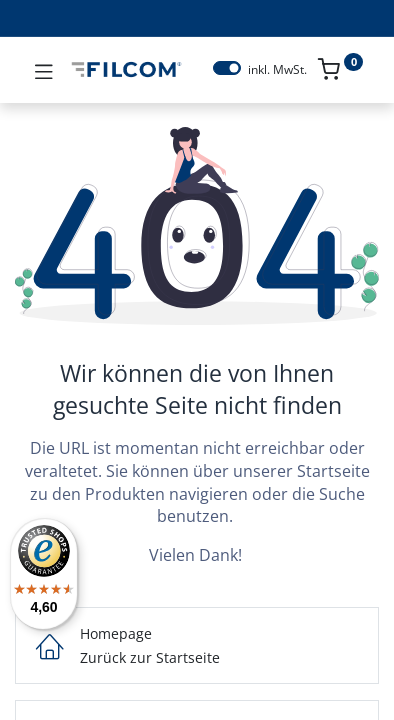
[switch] (227, 68)
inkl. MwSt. (277, 70)
